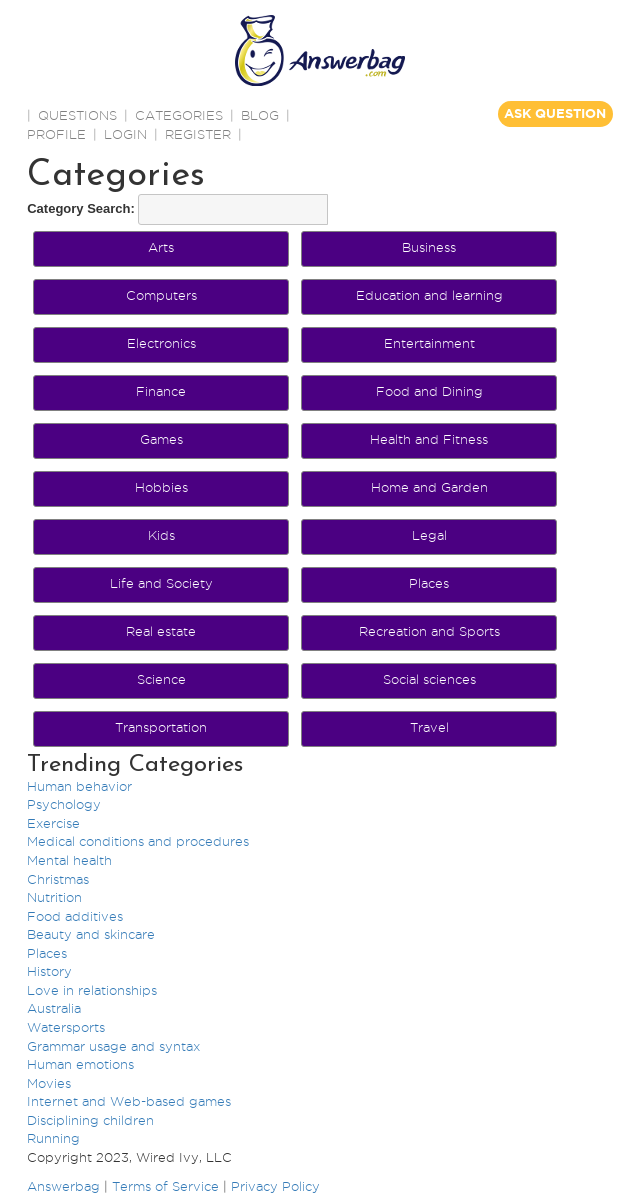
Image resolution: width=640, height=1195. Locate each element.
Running (53, 1138)
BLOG (260, 115)
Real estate (161, 631)
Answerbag (63, 1186)
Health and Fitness (429, 439)
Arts (161, 247)
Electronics (161, 343)
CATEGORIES (179, 115)
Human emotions (80, 1064)
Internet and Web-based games (129, 1101)
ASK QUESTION (555, 113)
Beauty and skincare (91, 934)
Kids (161, 535)
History (49, 971)
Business (429, 247)
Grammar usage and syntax (113, 1046)
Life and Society (161, 583)
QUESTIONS (77, 115)
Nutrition (54, 897)
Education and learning (429, 295)
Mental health (69, 860)
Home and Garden (429, 487)
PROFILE (56, 134)
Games (161, 439)
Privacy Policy (275, 1186)
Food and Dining (429, 391)
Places (429, 583)
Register (198, 134)
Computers (161, 295)
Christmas (58, 879)
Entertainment (429, 343)
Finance (161, 391)
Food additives (75, 916)
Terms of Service (165, 1186)
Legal (429, 535)
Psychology (64, 804)
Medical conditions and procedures (138, 841)
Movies (49, 1083)
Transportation (161, 727)
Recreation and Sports (429, 631)
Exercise (53, 823)
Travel (429, 727)
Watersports (66, 1027)
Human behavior (79, 786)
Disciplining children (90, 1120)
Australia (54, 1008)
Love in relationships (92, 990)
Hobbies (161, 487)
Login (125, 134)
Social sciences (429, 679)
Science (161, 679)
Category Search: (81, 208)
